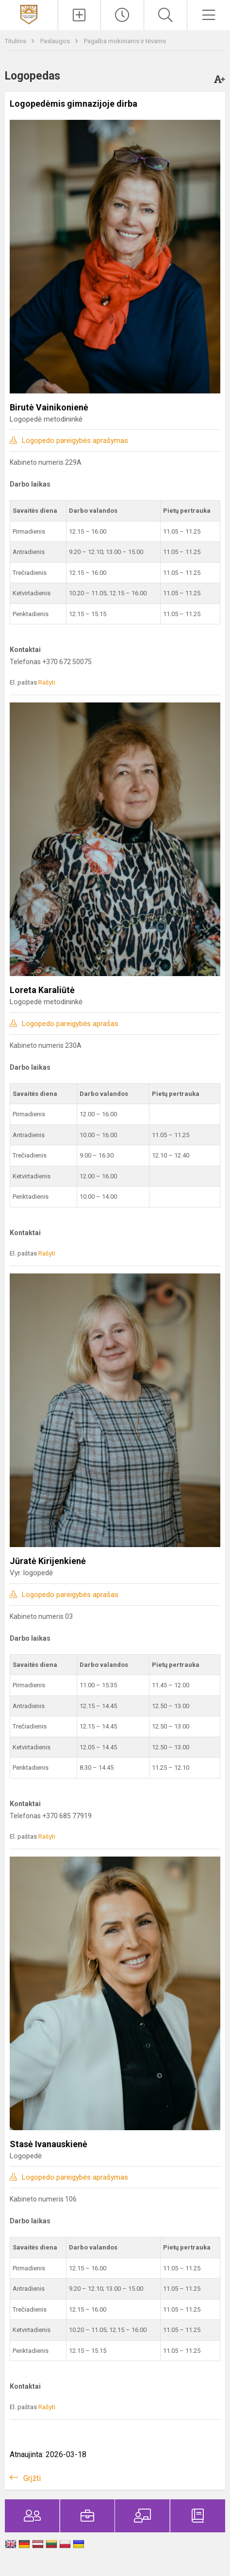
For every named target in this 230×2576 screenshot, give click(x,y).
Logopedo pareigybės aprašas (70, 1023)
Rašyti (46, 682)
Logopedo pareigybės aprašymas (75, 440)
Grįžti (32, 2478)
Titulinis (16, 41)
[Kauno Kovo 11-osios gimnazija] (28, 13)
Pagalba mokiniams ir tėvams (125, 41)
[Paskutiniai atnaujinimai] (122, 15)
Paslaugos (55, 41)
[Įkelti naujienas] (79, 15)
